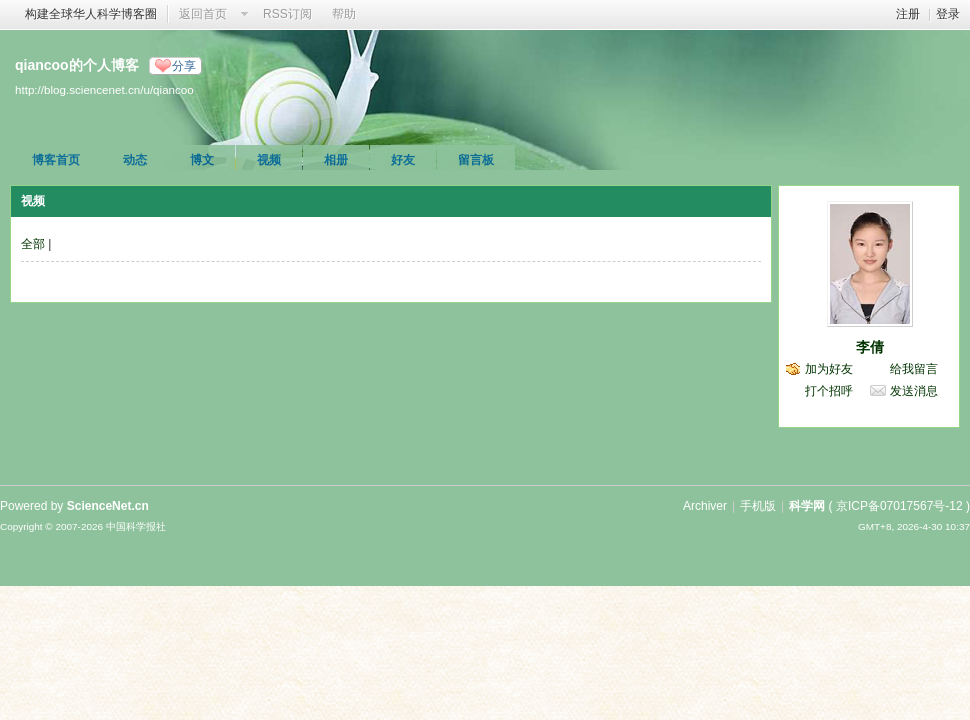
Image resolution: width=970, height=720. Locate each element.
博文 (202, 160)
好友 (403, 160)
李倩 (870, 347)
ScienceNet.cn (108, 506)
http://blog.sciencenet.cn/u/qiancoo (104, 89)
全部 (33, 244)
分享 (184, 66)
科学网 (807, 506)
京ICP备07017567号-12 (899, 506)
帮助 (344, 14)
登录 (948, 14)
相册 (336, 160)
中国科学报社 (136, 526)
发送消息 (914, 391)
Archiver (705, 506)
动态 (135, 160)
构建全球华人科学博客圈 (91, 14)
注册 (908, 14)
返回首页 (203, 14)
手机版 (758, 506)
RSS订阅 (287, 14)
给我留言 (914, 369)
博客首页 (56, 160)
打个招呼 (829, 391)
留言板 (476, 160)
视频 (269, 160)
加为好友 (829, 369)
